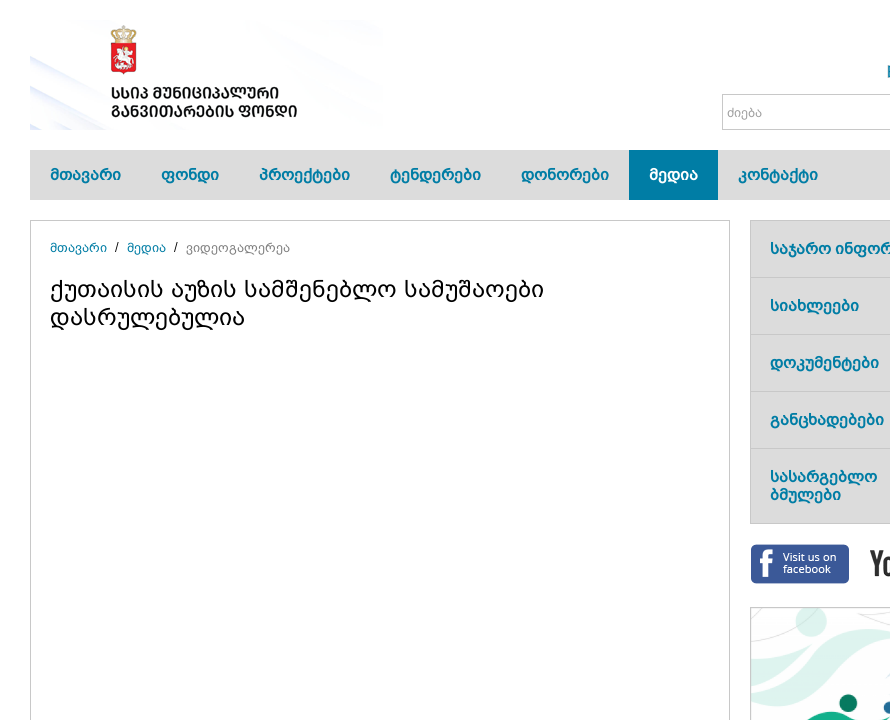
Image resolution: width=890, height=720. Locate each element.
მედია (673, 174)
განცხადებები (827, 419)
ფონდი (190, 174)
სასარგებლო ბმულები (823, 485)
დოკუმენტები (824, 362)
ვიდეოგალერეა (238, 247)
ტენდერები (435, 174)
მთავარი (85, 174)
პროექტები (304, 174)
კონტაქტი (778, 174)
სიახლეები (814, 305)
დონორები (565, 174)
